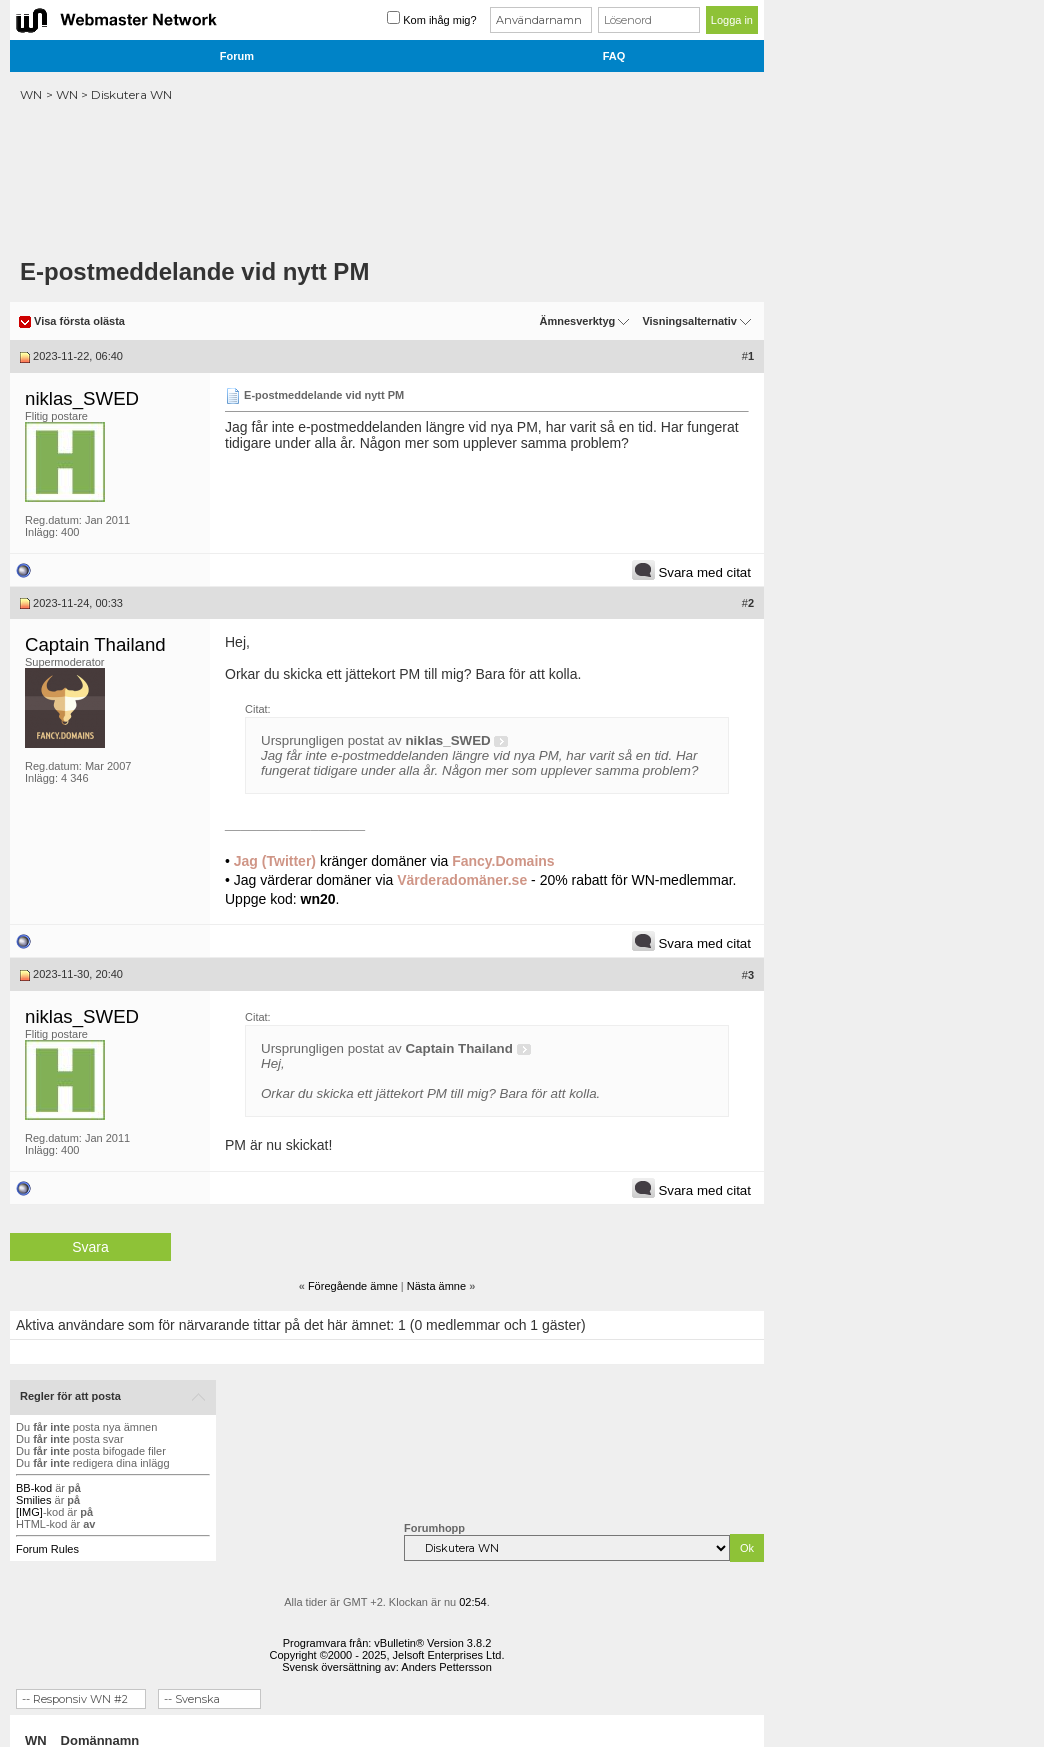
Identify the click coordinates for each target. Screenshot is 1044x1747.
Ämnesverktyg (577, 321)
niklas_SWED (82, 398)
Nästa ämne (436, 1286)
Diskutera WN (131, 94)
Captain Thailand (95, 644)
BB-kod (34, 1488)
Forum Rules (47, 1549)
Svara (90, 1247)
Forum (237, 56)
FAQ (614, 56)
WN (31, 94)
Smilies (33, 1500)
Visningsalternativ (689, 321)
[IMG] (29, 1512)
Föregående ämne (353, 1286)
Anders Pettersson (446, 1667)
